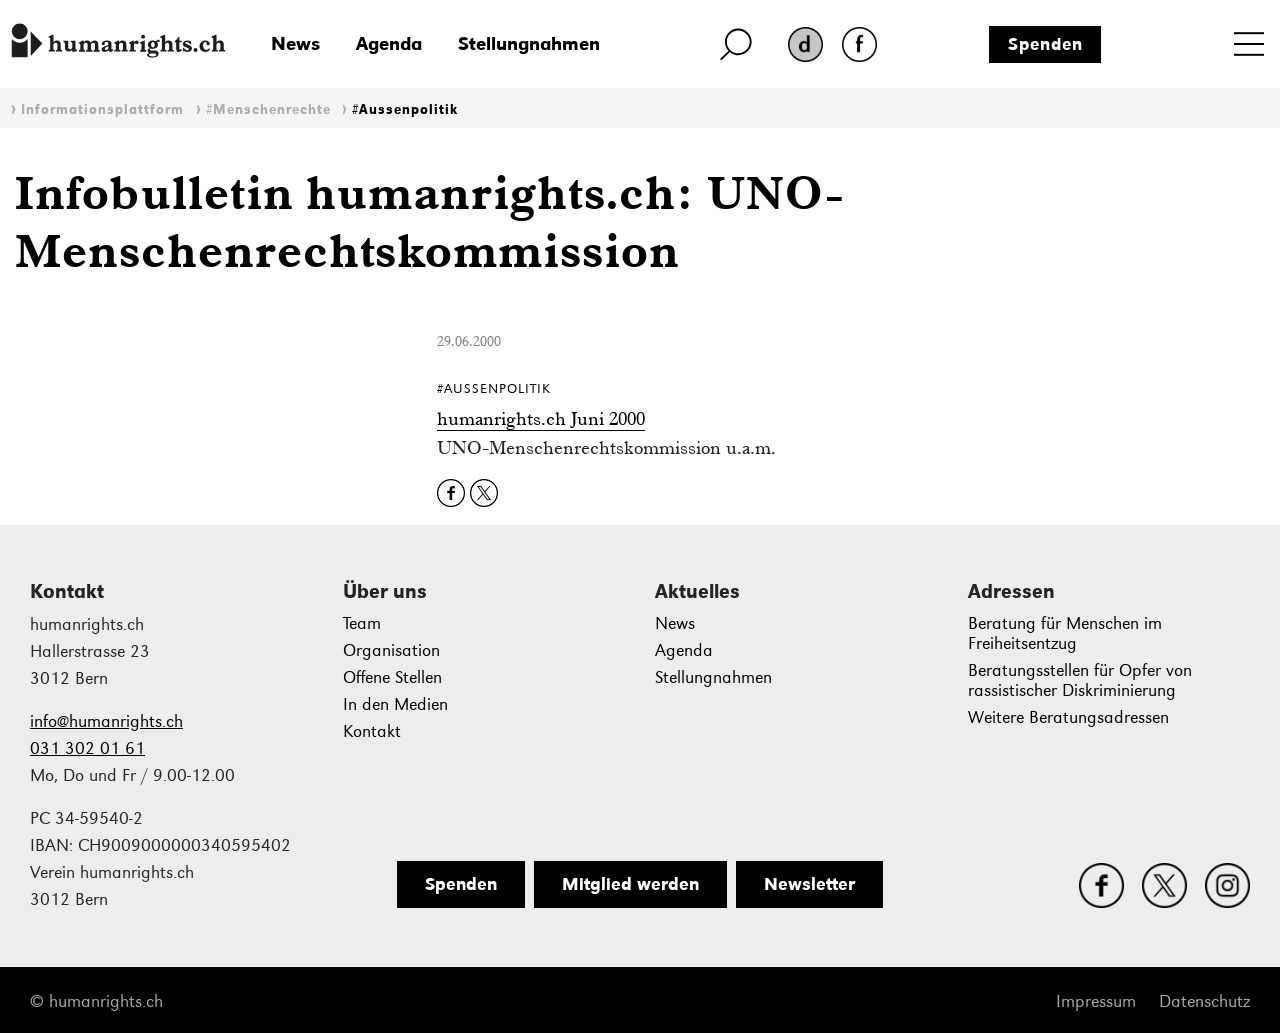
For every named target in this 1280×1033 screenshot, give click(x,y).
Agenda (389, 43)
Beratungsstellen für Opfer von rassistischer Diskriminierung (1080, 680)
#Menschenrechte (268, 109)
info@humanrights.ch (106, 721)
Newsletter (809, 884)
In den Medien (395, 704)
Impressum (1096, 1001)
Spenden (1045, 44)
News (295, 43)
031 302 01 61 (87, 748)
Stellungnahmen (529, 43)
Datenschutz (1204, 1001)
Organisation (391, 650)
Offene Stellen (392, 677)
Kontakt (372, 731)
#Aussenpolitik (405, 109)
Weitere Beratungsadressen (1068, 717)
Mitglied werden (630, 884)
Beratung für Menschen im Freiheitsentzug (1065, 633)
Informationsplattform (102, 109)
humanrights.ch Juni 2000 (541, 418)
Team (362, 623)
